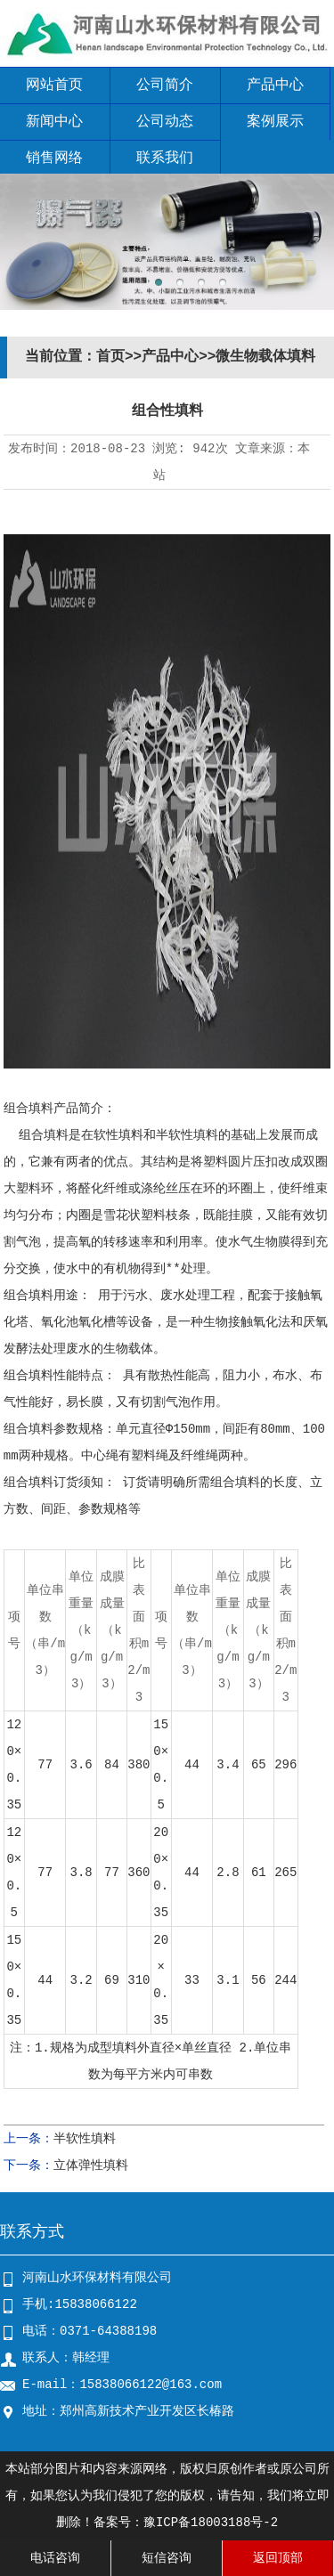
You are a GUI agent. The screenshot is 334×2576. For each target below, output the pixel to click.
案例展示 (275, 122)
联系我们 (164, 158)
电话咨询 (55, 2558)
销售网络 (54, 158)
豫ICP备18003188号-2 (210, 2522)
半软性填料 (84, 2139)
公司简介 (164, 85)
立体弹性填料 (90, 2165)
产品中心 (275, 85)
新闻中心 (54, 122)
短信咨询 (166, 2558)
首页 (110, 357)
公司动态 (164, 122)
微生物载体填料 (265, 357)
